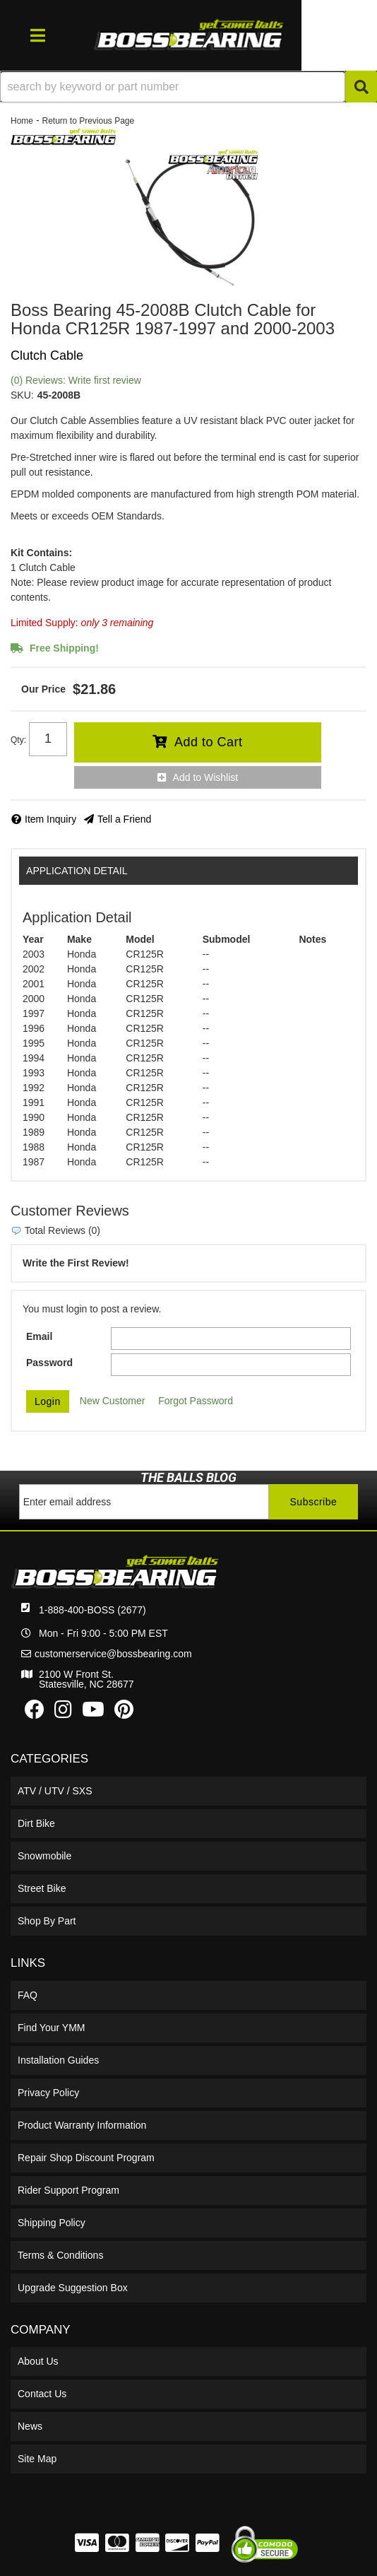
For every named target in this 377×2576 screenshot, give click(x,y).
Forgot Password (195, 1400)
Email (39, 1336)
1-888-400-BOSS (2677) (92, 1610)
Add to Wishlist (206, 777)
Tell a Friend (124, 819)
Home (22, 121)
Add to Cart (208, 742)
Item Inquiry (50, 819)
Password (49, 1362)
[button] (188, 86)
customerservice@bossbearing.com (113, 1654)
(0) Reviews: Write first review (76, 380)
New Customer (112, 1400)
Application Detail (76, 870)
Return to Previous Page (88, 121)
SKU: (22, 395)
